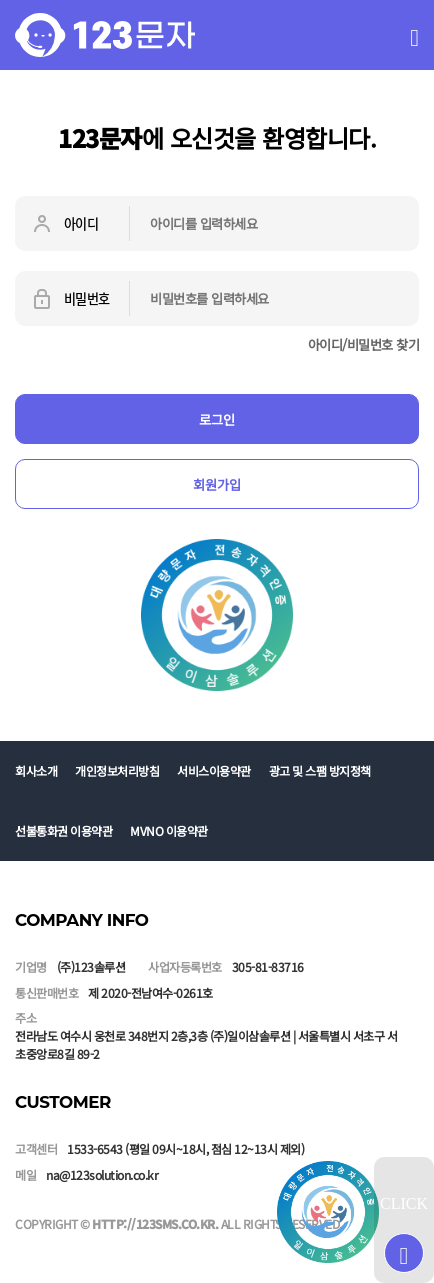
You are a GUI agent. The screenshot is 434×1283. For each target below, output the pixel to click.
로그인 (217, 419)
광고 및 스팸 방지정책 (320, 770)
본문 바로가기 (0, 0)
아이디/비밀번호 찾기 (364, 344)
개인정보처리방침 (117, 770)
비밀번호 (70, 299)
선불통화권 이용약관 (63, 830)
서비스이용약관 (214, 770)
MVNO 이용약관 (169, 830)
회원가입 (217, 484)
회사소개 (36, 770)
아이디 (64, 224)
